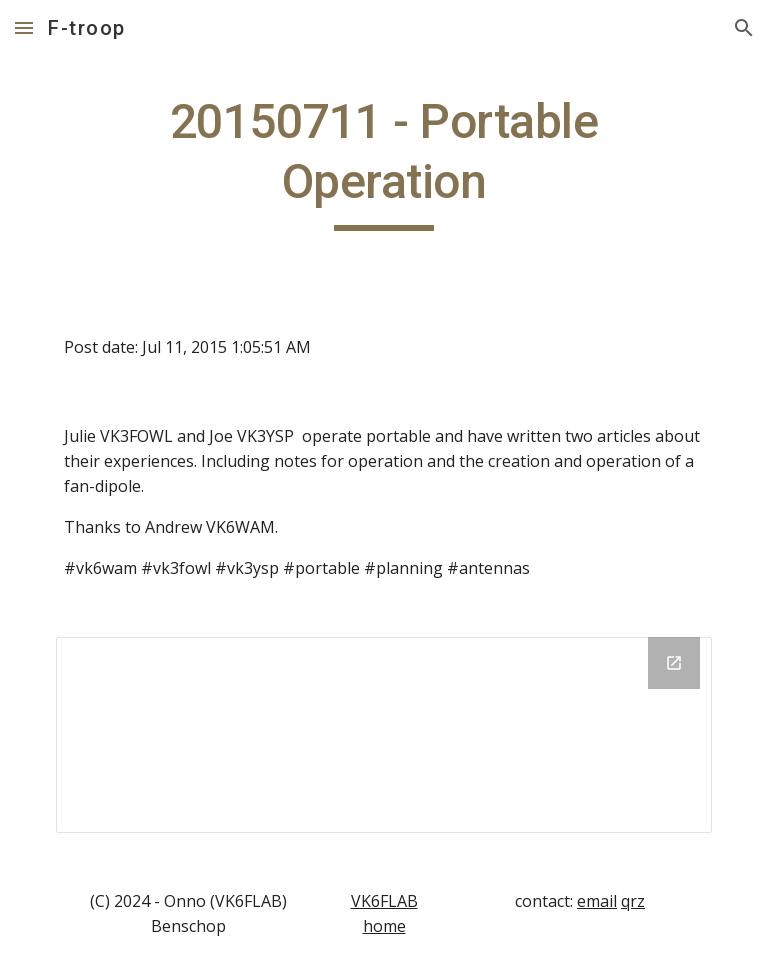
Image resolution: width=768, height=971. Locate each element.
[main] (383, 161)
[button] (24, 27)
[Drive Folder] (383, 735)
